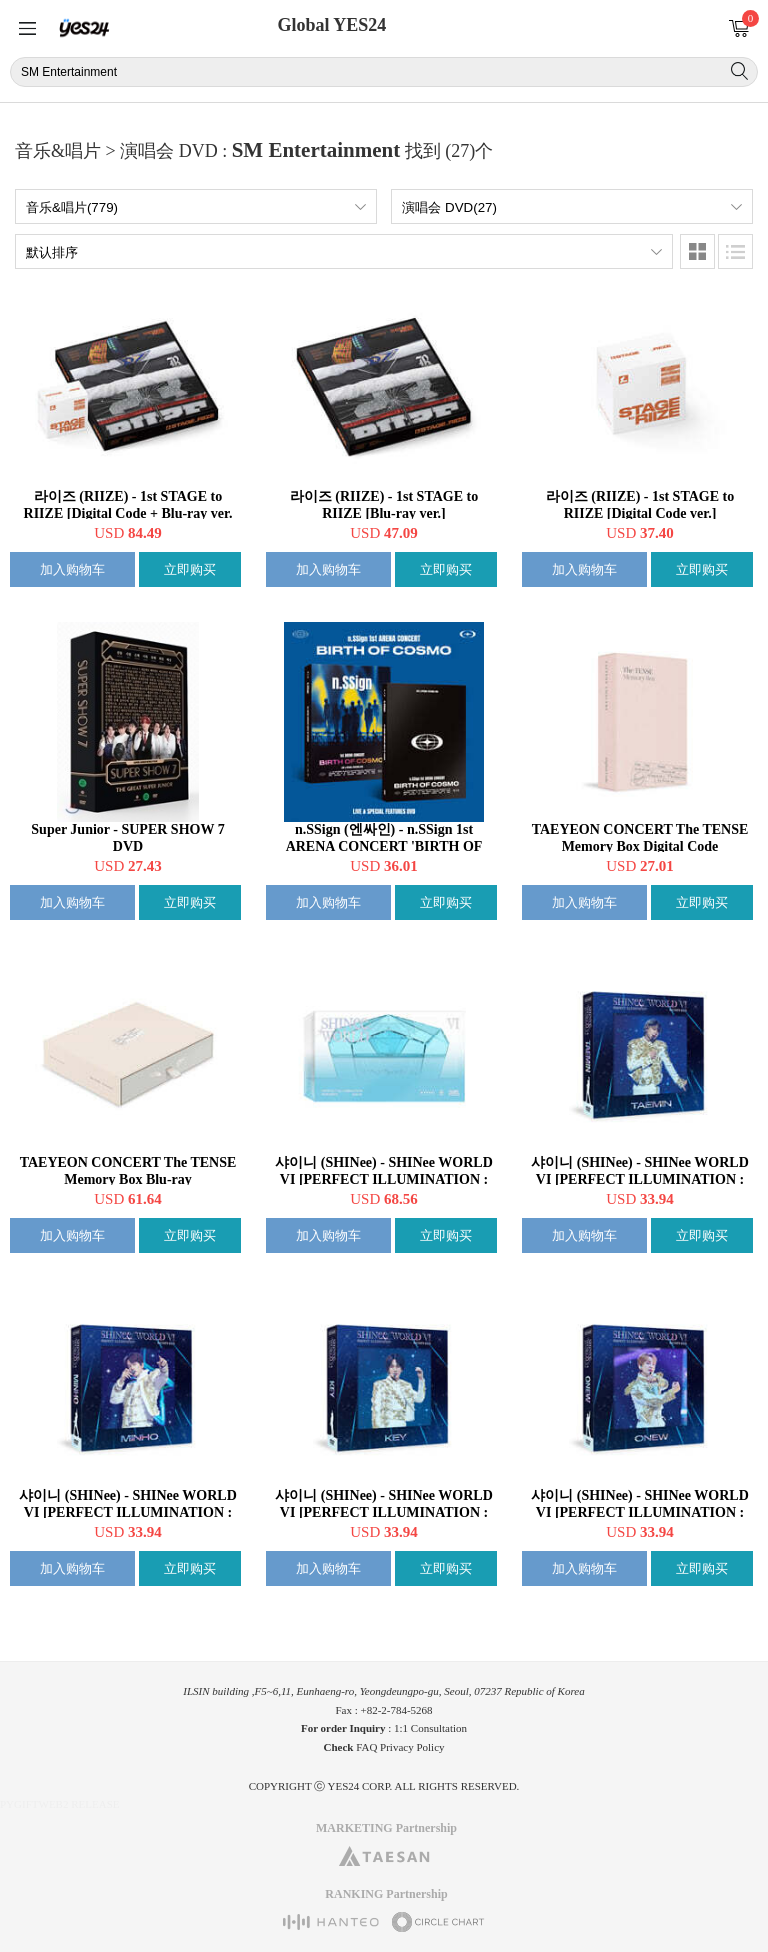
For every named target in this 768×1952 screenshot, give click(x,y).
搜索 (739, 71)
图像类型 (697, 251)
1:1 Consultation (430, 1728)
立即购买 (190, 569)
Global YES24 (331, 25)
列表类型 (735, 251)
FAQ (366, 1747)
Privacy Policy (412, 1747)
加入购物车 (72, 569)
